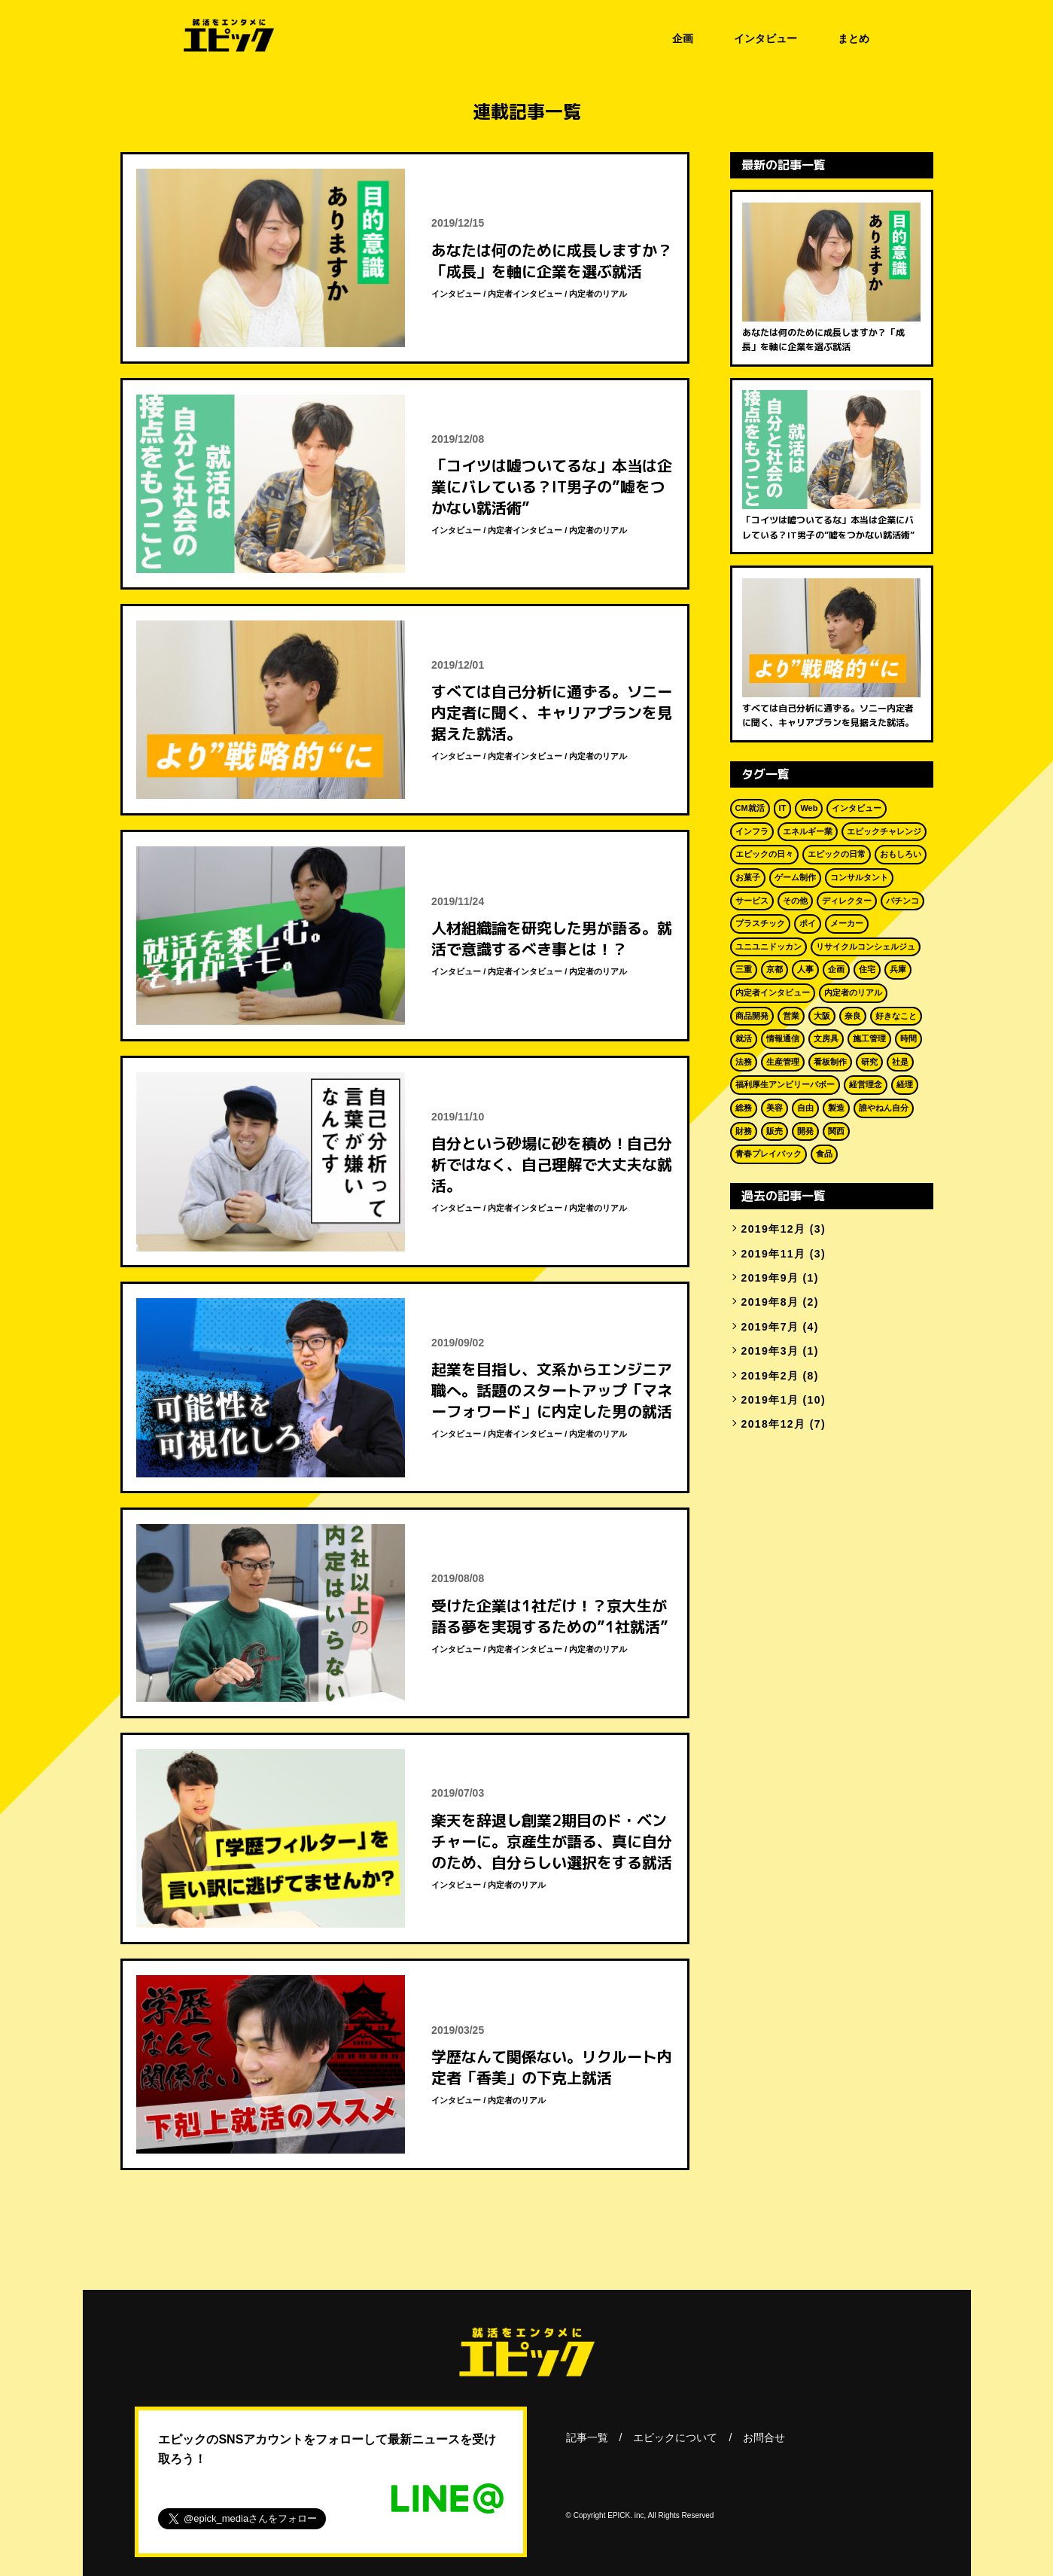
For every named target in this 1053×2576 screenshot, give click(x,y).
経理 (904, 1084)
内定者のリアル (598, 293)
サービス (751, 900)
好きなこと (896, 1015)
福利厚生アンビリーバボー (785, 1084)
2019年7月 (770, 1327)
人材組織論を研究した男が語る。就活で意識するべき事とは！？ (551, 938)
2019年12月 (773, 1229)
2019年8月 (770, 1302)
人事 (805, 969)
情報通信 (782, 1038)
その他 (795, 900)
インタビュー (765, 38)
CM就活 (750, 807)
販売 (774, 1131)
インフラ (751, 831)
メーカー (846, 923)
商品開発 (751, 1015)
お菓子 (747, 877)
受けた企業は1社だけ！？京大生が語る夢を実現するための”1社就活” (549, 1616)
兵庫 (898, 969)
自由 (805, 1107)
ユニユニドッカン (768, 946)
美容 (774, 1107)
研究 (869, 1061)
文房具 (826, 1038)
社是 (900, 1061)
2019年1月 (770, 1400)
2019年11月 (773, 1254)
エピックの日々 (764, 853)
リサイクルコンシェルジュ (865, 946)
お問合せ (764, 2437)
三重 (743, 969)
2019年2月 (770, 1376)
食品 (824, 1153)
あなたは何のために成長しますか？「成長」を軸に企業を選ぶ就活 (551, 260)
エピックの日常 (837, 853)
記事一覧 (587, 2437)
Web (808, 807)
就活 (743, 1038)
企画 (682, 38)
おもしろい (900, 853)
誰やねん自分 (883, 1107)
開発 (805, 1131)
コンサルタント (859, 877)
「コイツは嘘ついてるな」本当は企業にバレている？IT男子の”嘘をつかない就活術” (551, 486)
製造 (836, 1107)
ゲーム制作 (795, 877)
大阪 (822, 1015)
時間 (908, 1038)
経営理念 (865, 1084)
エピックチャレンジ (884, 831)
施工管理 (869, 1038)
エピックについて (675, 2437)
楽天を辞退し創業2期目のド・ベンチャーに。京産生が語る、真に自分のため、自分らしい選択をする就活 (551, 1841)
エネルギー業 (807, 831)
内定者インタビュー (525, 293)
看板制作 (830, 1061)
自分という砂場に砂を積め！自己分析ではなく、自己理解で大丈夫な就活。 (551, 1164)
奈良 (853, 1015)
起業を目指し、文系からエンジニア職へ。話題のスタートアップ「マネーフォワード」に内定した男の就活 (551, 1390)
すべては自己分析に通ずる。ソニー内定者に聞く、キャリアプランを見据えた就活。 (551, 712)
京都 (774, 969)
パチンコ (902, 900)
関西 (836, 1131)
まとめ (853, 38)
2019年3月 (770, 1351)
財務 (743, 1131)
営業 (791, 1015)
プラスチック (760, 923)
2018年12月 (773, 1424)
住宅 (867, 969)
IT (783, 807)
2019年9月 (770, 1278)
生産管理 (782, 1061)
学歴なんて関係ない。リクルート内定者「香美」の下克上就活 (551, 2067)
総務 (743, 1107)
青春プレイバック (768, 1153)
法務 (743, 1061)
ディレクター (847, 900)
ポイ (807, 923)
